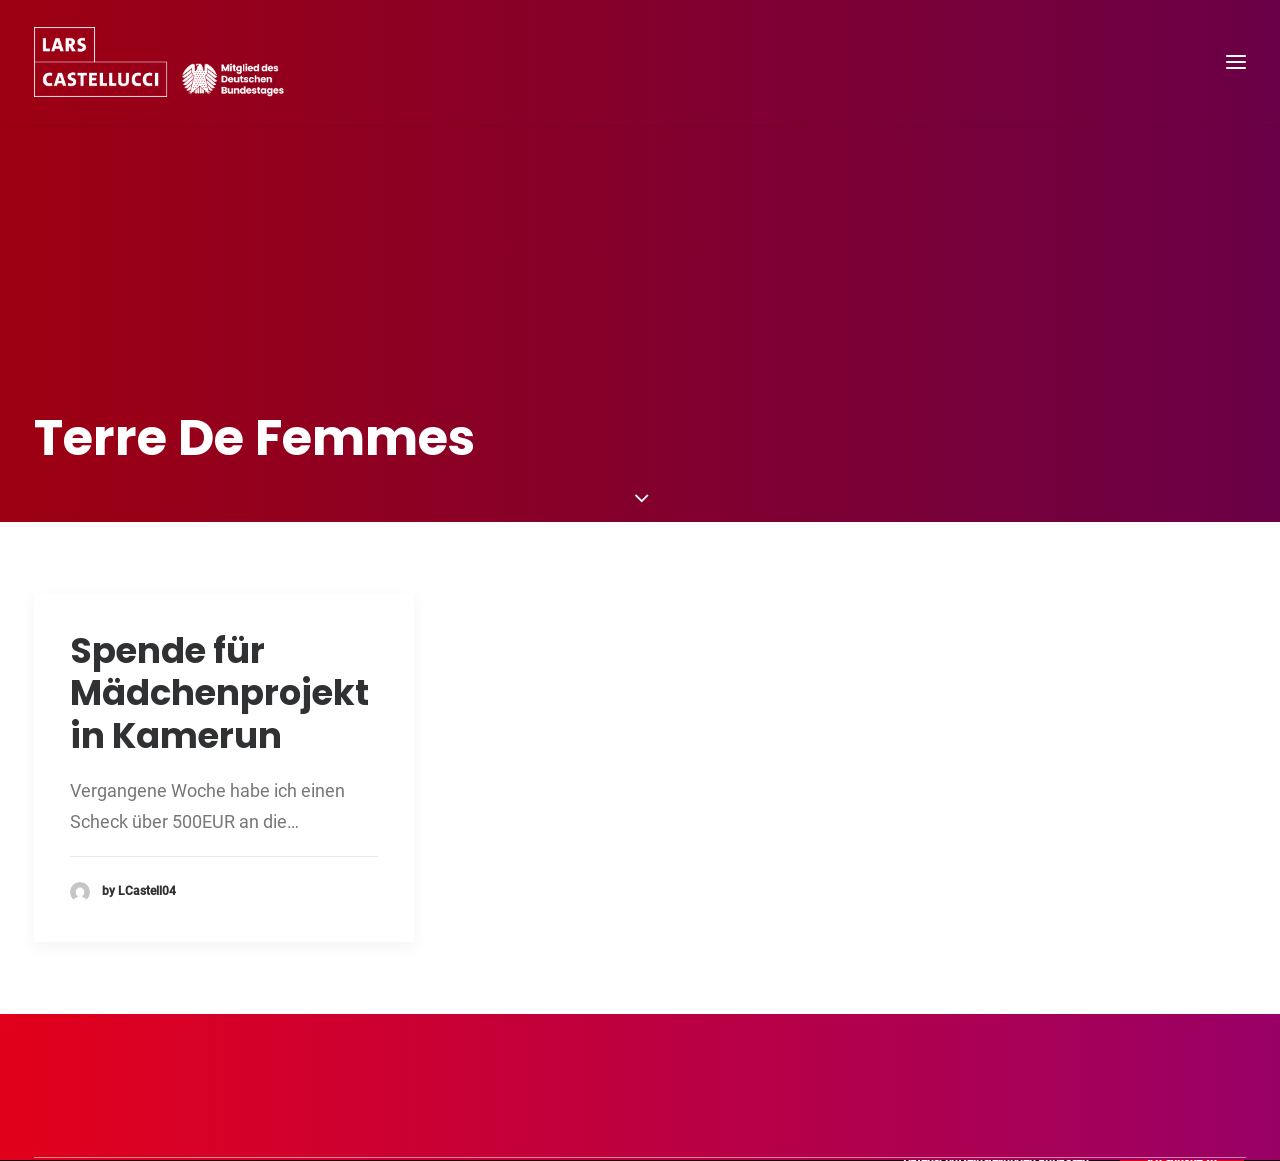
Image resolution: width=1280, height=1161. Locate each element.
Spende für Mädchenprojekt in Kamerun (219, 650)
